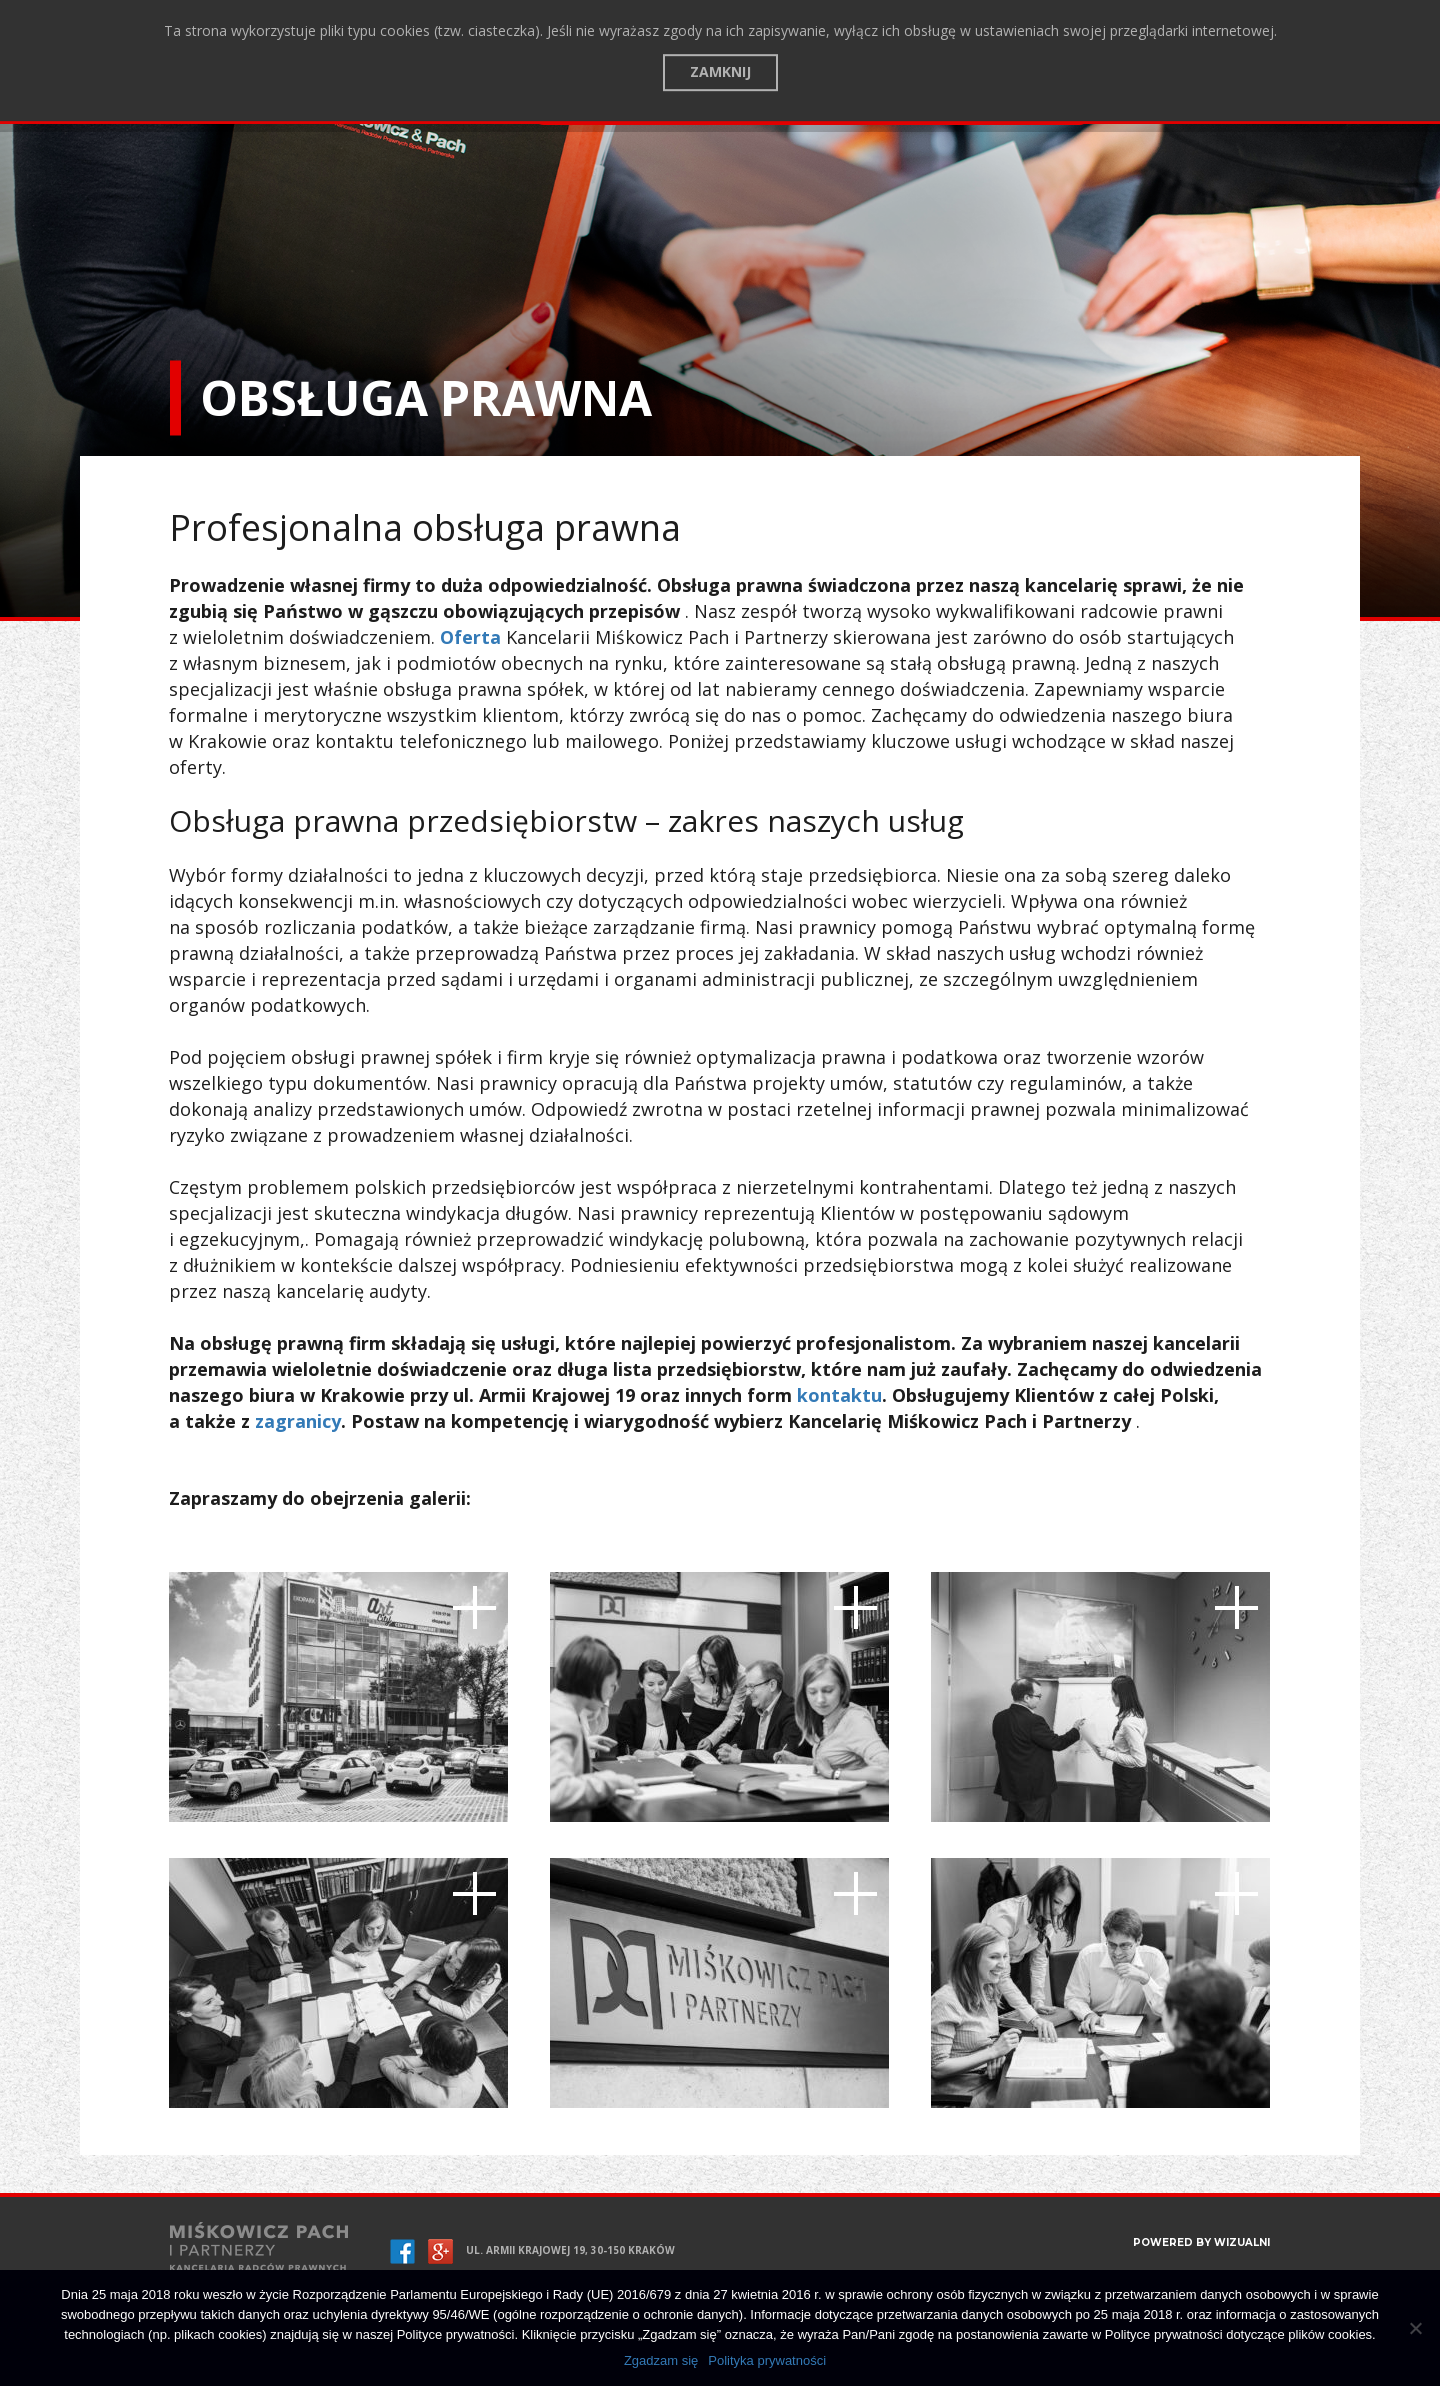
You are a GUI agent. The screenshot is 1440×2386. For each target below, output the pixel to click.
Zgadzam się (661, 2360)
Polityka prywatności (767, 2360)
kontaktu (839, 1395)
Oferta (277, 110)
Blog (407, 110)
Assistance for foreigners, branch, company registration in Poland (811, 111)
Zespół (346, 110)
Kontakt (476, 110)
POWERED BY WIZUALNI (1201, 2242)
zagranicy (298, 1421)
